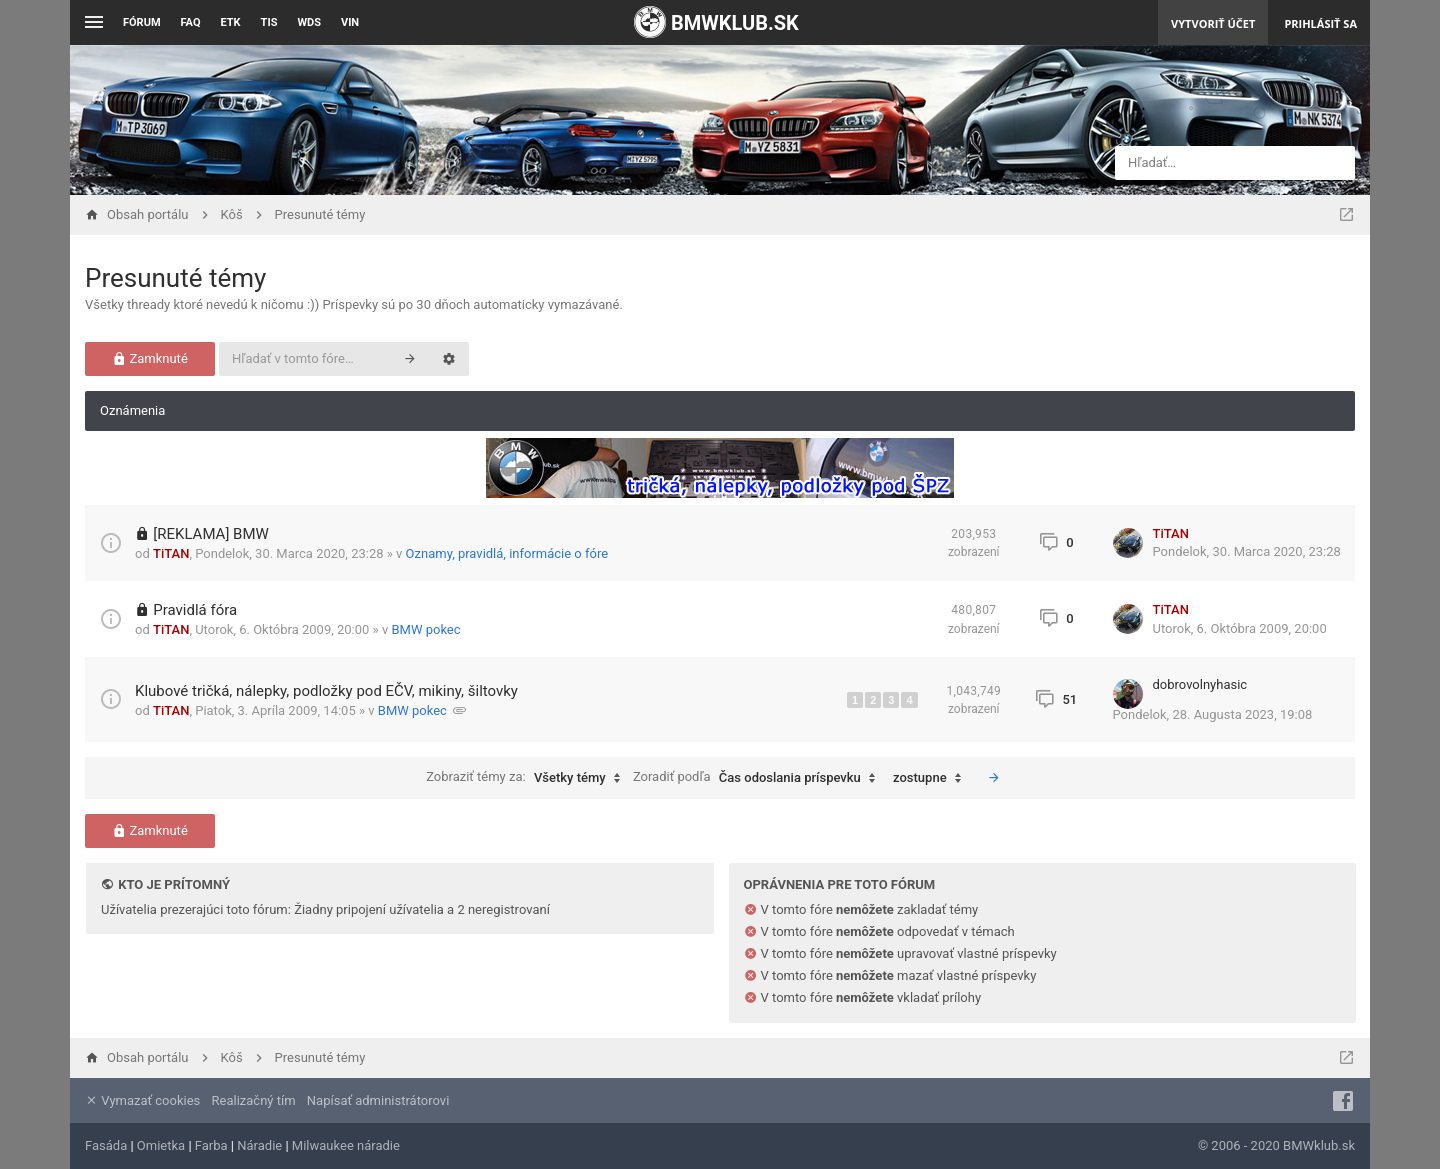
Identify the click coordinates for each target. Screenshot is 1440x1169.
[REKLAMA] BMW (211, 534)
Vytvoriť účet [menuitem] (1213, 23)
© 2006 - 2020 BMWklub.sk (1276, 1145)
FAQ (191, 22)
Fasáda (106, 1145)
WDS (309, 22)
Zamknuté (150, 358)
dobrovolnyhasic (1200, 684)
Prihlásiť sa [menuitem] (1320, 23)
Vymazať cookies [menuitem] (142, 1100)
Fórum (142, 22)
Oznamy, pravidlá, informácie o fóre (507, 553)
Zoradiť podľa (759, 778)
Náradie (259, 1145)
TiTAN (171, 553)
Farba (211, 1145)
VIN (350, 22)
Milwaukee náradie (346, 1145)
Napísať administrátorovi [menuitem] (378, 1100)
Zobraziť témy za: (528, 778)
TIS (269, 22)
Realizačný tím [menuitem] (254, 1100)
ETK (231, 22)
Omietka (161, 1145)
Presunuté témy (175, 278)
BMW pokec (425, 629)
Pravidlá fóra (195, 610)
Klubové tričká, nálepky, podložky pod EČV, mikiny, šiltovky (326, 691)
